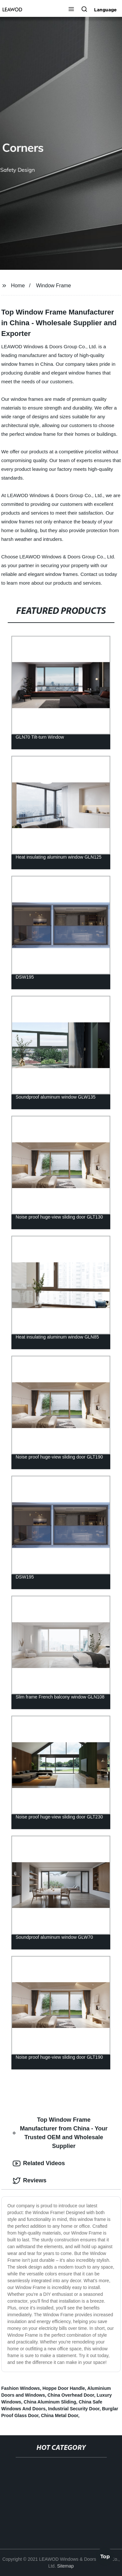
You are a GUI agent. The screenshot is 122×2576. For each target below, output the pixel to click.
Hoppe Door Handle (63, 2388)
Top (105, 2556)
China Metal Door (59, 2415)
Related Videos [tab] (39, 2163)
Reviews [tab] (30, 2181)
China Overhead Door (70, 2395)
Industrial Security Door (74, 2408)
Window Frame (53, 285)
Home (18, 285)
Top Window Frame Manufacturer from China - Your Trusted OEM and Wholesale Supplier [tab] (60, 2133)
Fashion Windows (20, 2388)
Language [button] (105, 9)
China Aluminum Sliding (50, 2401)
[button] (71, 10)
